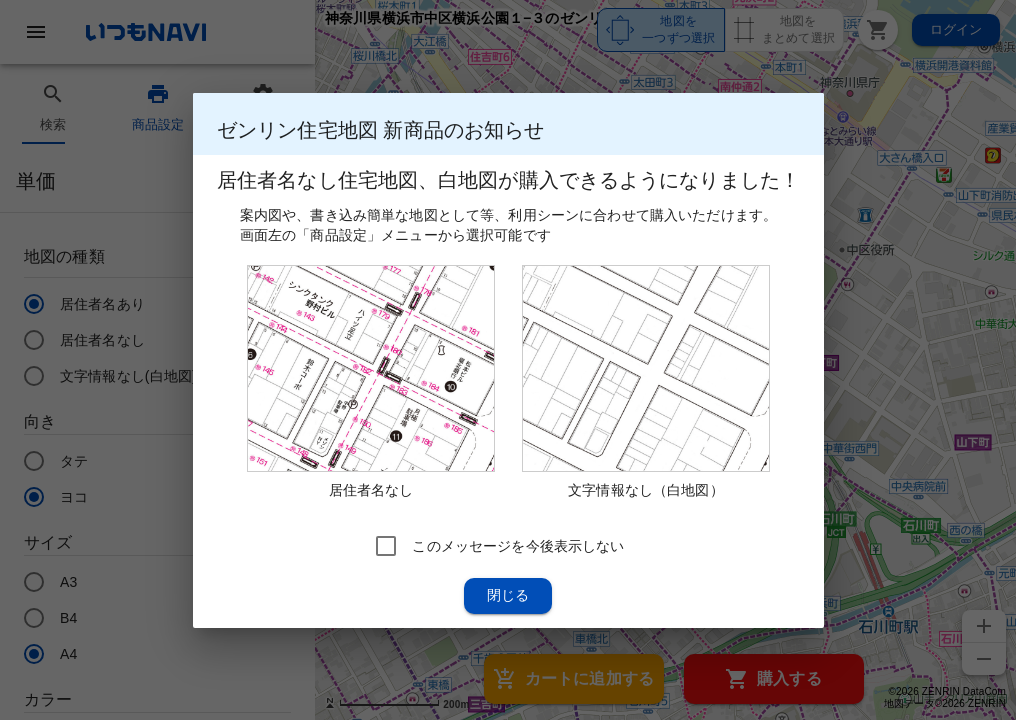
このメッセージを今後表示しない (518, 545)
